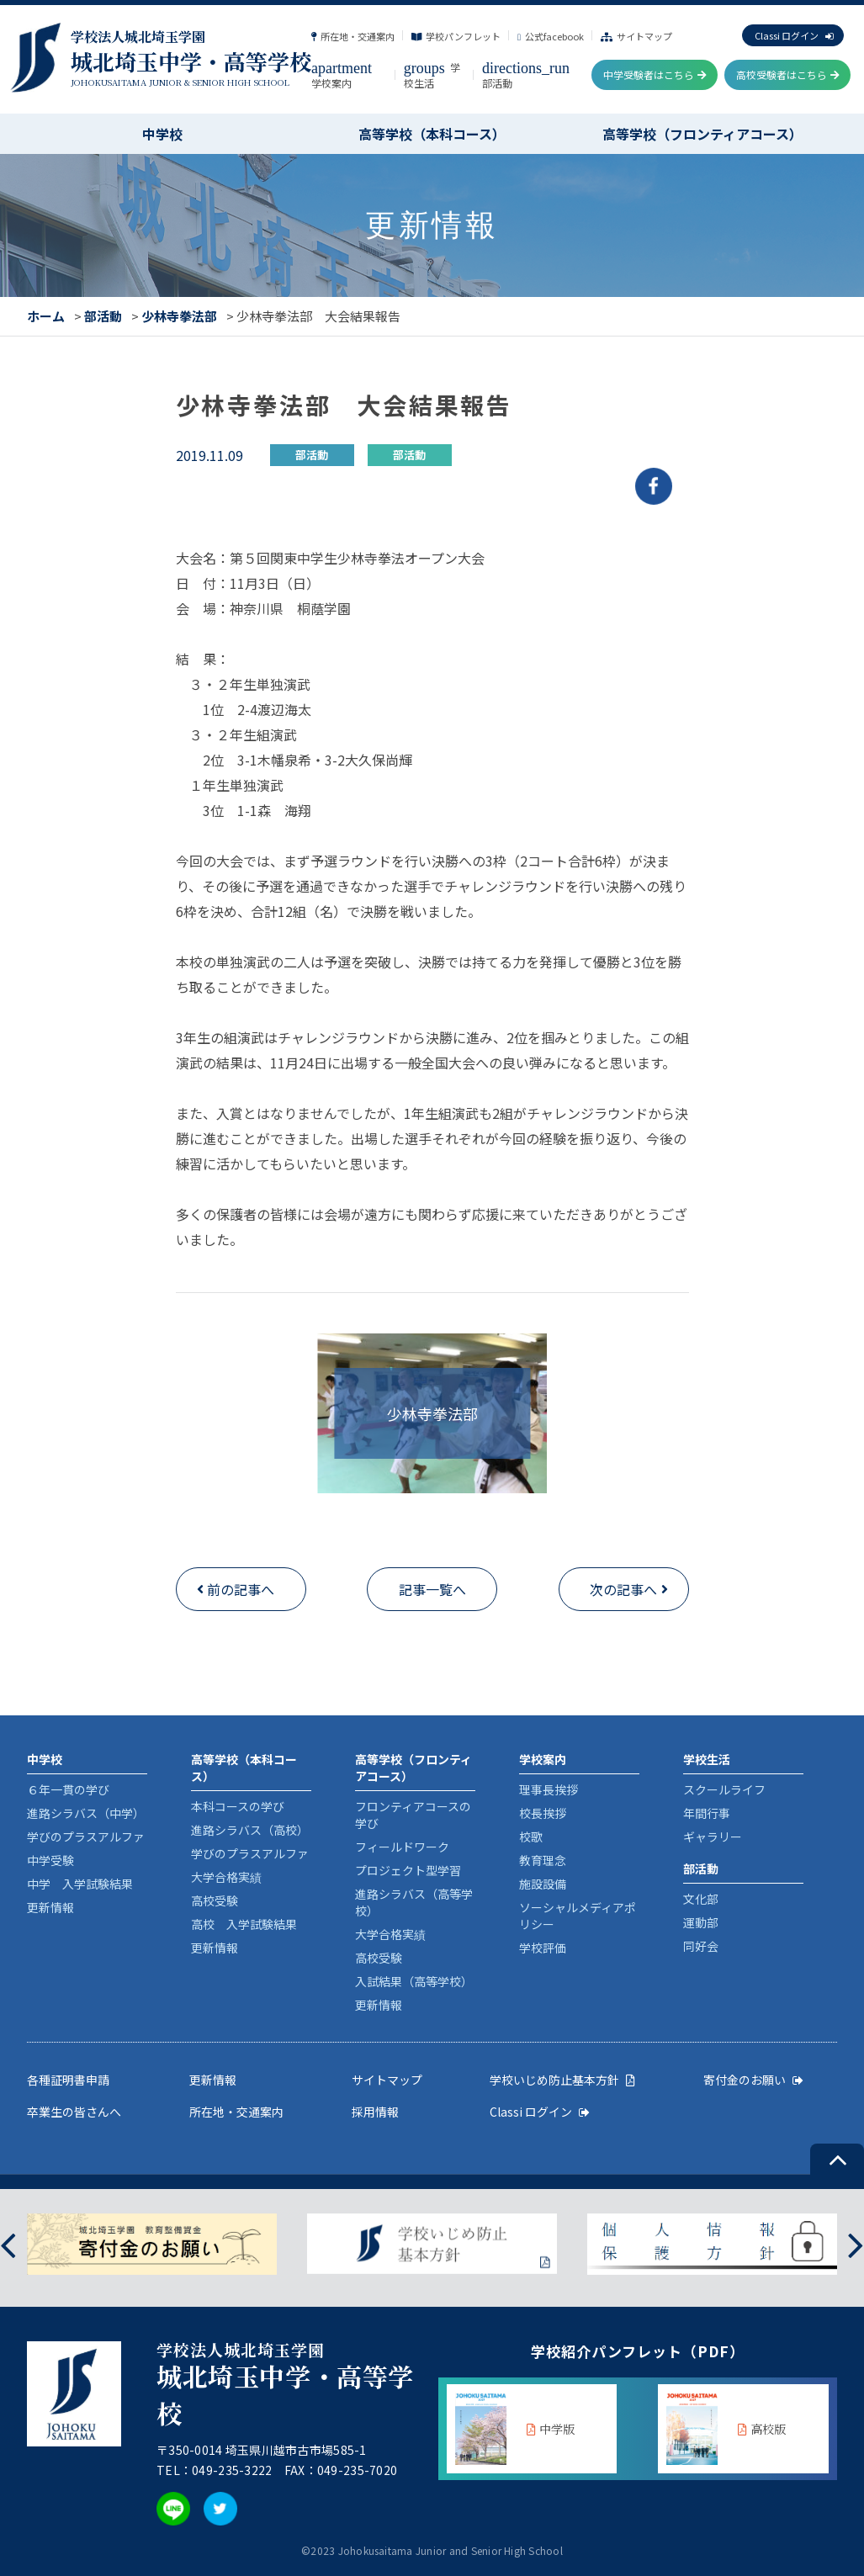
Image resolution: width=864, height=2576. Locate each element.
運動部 (700, 1922)
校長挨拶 (542, 1813)
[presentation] (8, 2244)
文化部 (700, 1898)
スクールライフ (724, 1789)
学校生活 (432, 75)
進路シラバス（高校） (250, 1829)
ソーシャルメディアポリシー (577, 1915)
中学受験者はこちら (655, 74)
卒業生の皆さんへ (74, 2111)
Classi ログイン (794, 35)
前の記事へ (240, 1589)
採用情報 (375, 2111)
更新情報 (50, 1907)
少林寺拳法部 (179, 316)
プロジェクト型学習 (408, 1870)
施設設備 (542, 1883)
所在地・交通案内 (353, 36)
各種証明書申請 (68, 2079)
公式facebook (550, 36)
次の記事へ (623, 1589)
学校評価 (542, 1947)
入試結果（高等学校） (414, 1981)
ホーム (46, 316)
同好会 (700, 1945)
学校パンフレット (456, 36)
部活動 (103, 316)
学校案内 (341, 75)
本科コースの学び (237, 1806)
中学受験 (50, 1860)
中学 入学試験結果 (80, 1883)
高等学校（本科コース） (432, 134)
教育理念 (542, 1860)
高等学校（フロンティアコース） (702, 134)
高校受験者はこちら (788, 74)
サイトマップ (636, 36)
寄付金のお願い (753, 2079)
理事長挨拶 (548, 1789)
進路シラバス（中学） (86, 1813)
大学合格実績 (226, 1876)
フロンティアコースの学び (413, 1814)
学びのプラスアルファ (86, 1836)
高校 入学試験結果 (244, 1924)
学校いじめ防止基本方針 (562, 2079)
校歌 (531, 1836)
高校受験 (214, 1900)
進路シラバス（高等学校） (414, 1902)
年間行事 (706, 1813)
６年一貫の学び (68, 1789)
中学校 (162, 134)
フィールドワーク (402, 1846)
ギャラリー (712, 1836)
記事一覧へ (432, 1589)
